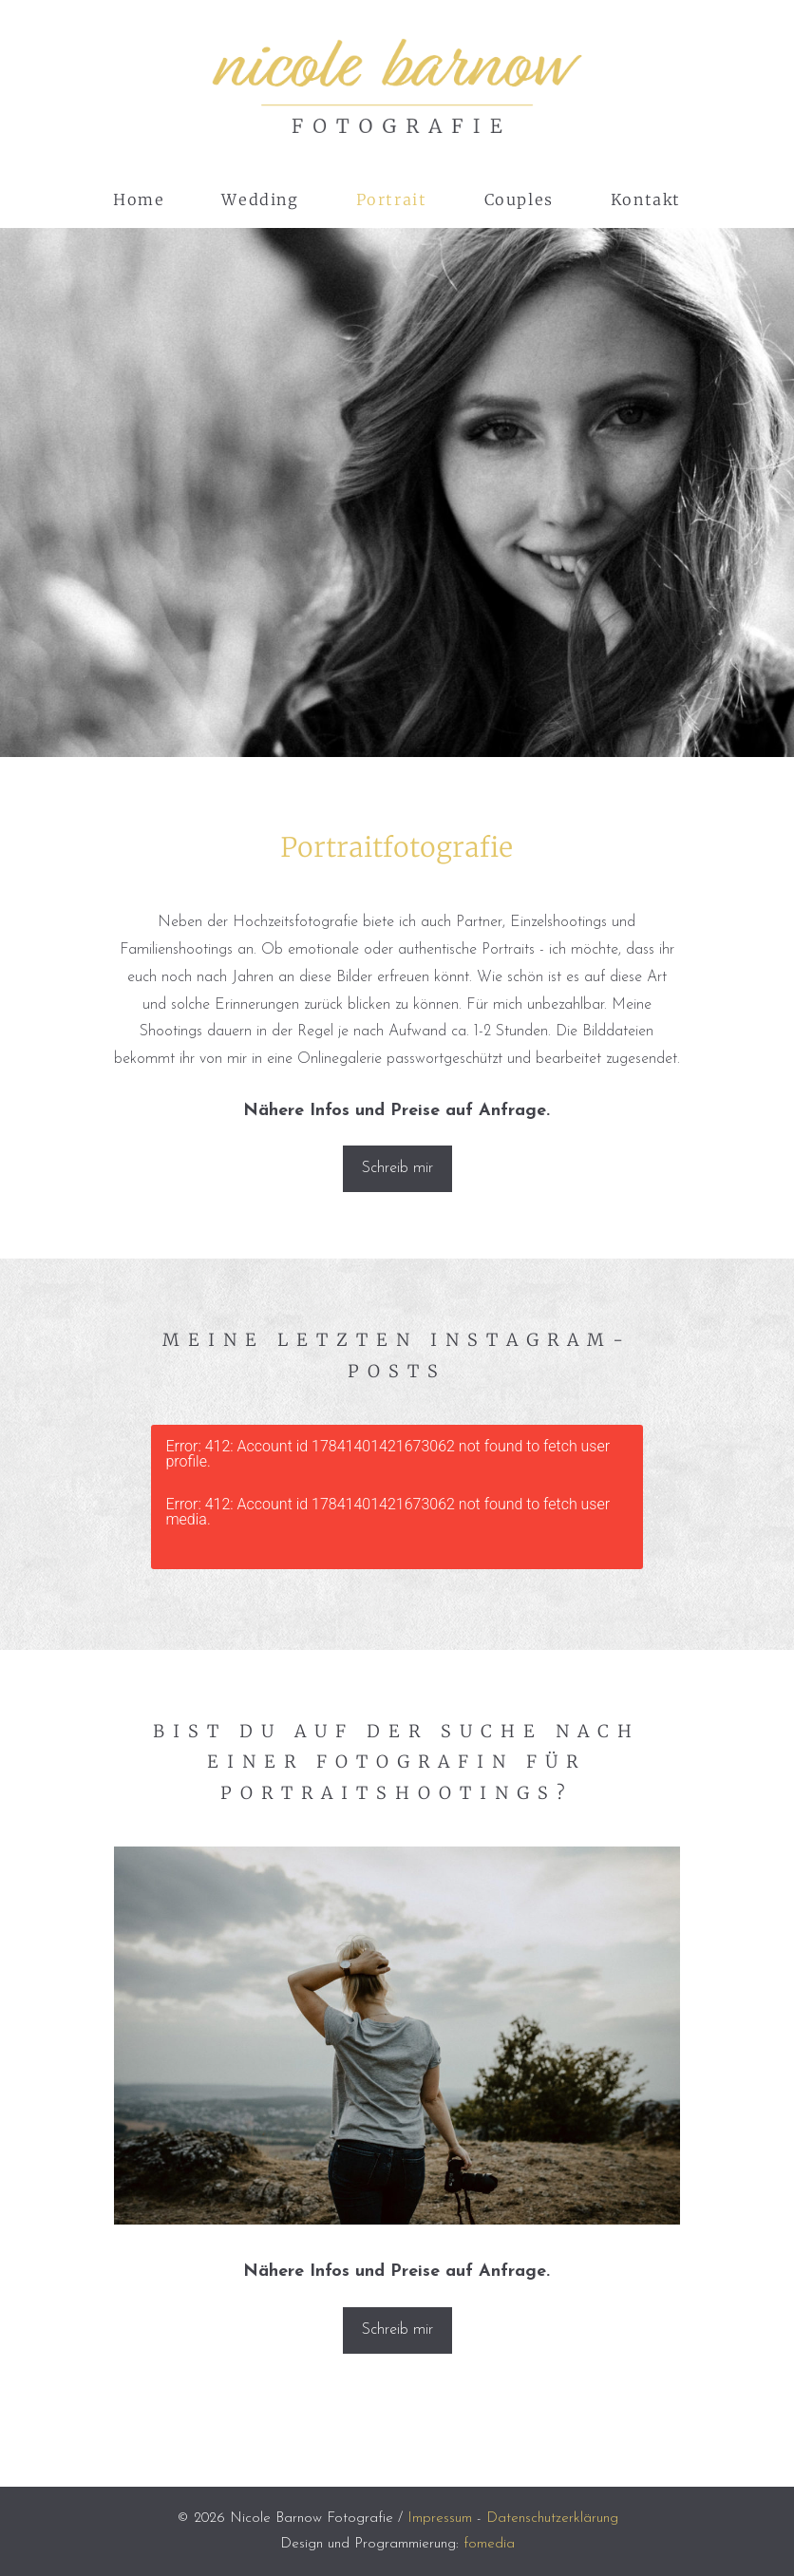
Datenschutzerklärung (552, 2518)
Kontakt (646, 199)
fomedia (489, 2544)
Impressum (439, 2518)
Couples (519, 199)
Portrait (391, 199)
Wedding (259, 199)
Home (138, 199)
